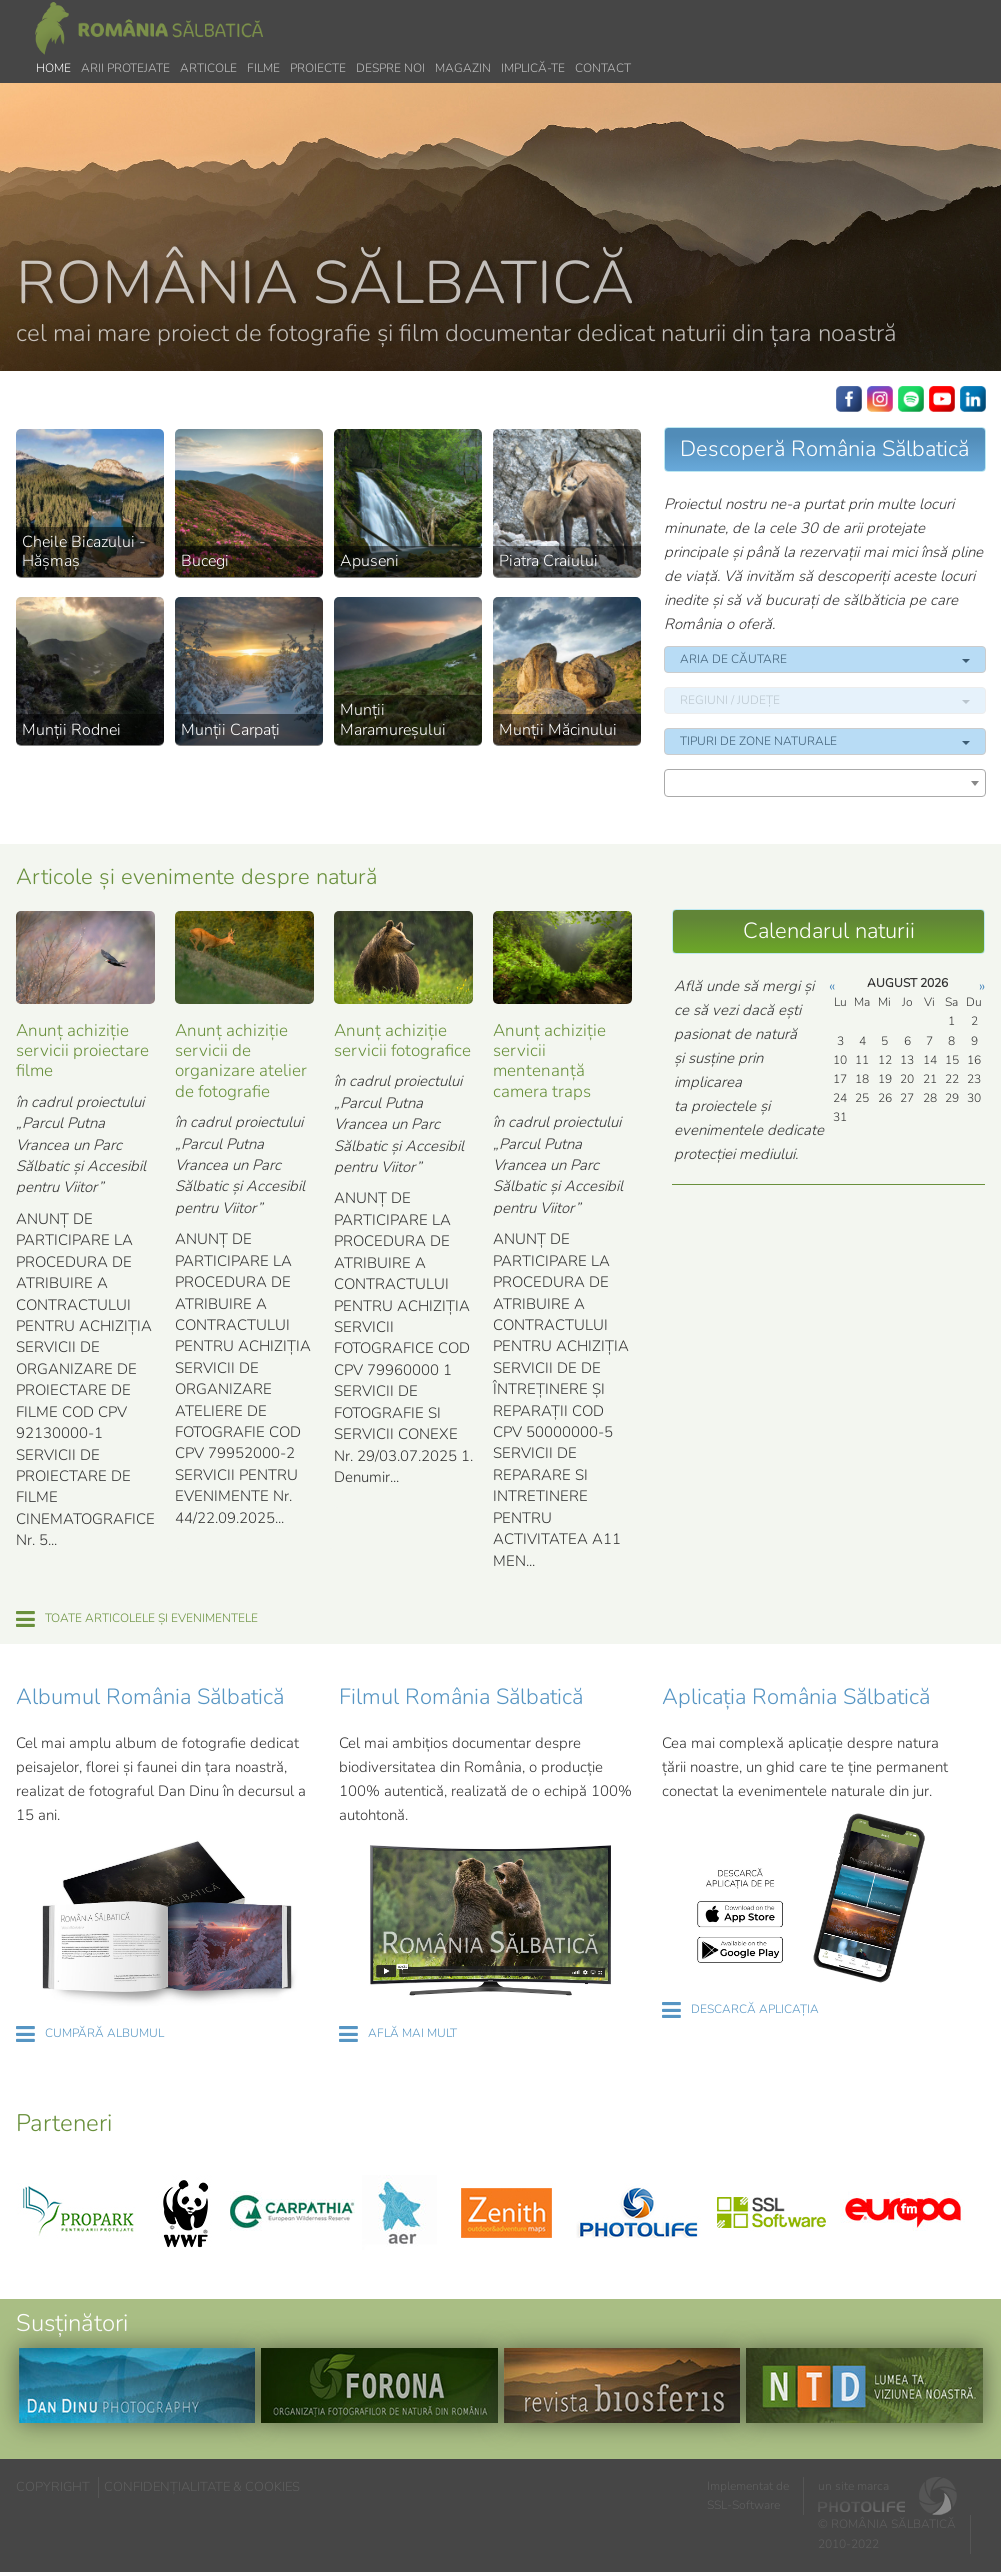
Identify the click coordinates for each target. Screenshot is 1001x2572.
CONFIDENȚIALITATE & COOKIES (202, 2487)
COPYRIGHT (53, 2487)
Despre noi (390, 68)
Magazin (463, 68)
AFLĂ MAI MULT (412, 2033)
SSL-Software (743, 2505)
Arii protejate (125, 68)
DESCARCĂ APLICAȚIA (755, 2009)
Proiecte (318, 68)
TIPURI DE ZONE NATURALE (824, 741)
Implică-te (533, 68)
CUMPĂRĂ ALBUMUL (104, 2033)
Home (53, 68)
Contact (603, 68)
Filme (263, 68)
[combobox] (824, 783)
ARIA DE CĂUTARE (824, 659)
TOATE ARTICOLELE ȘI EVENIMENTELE (151, 1618)
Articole (208, 68)
